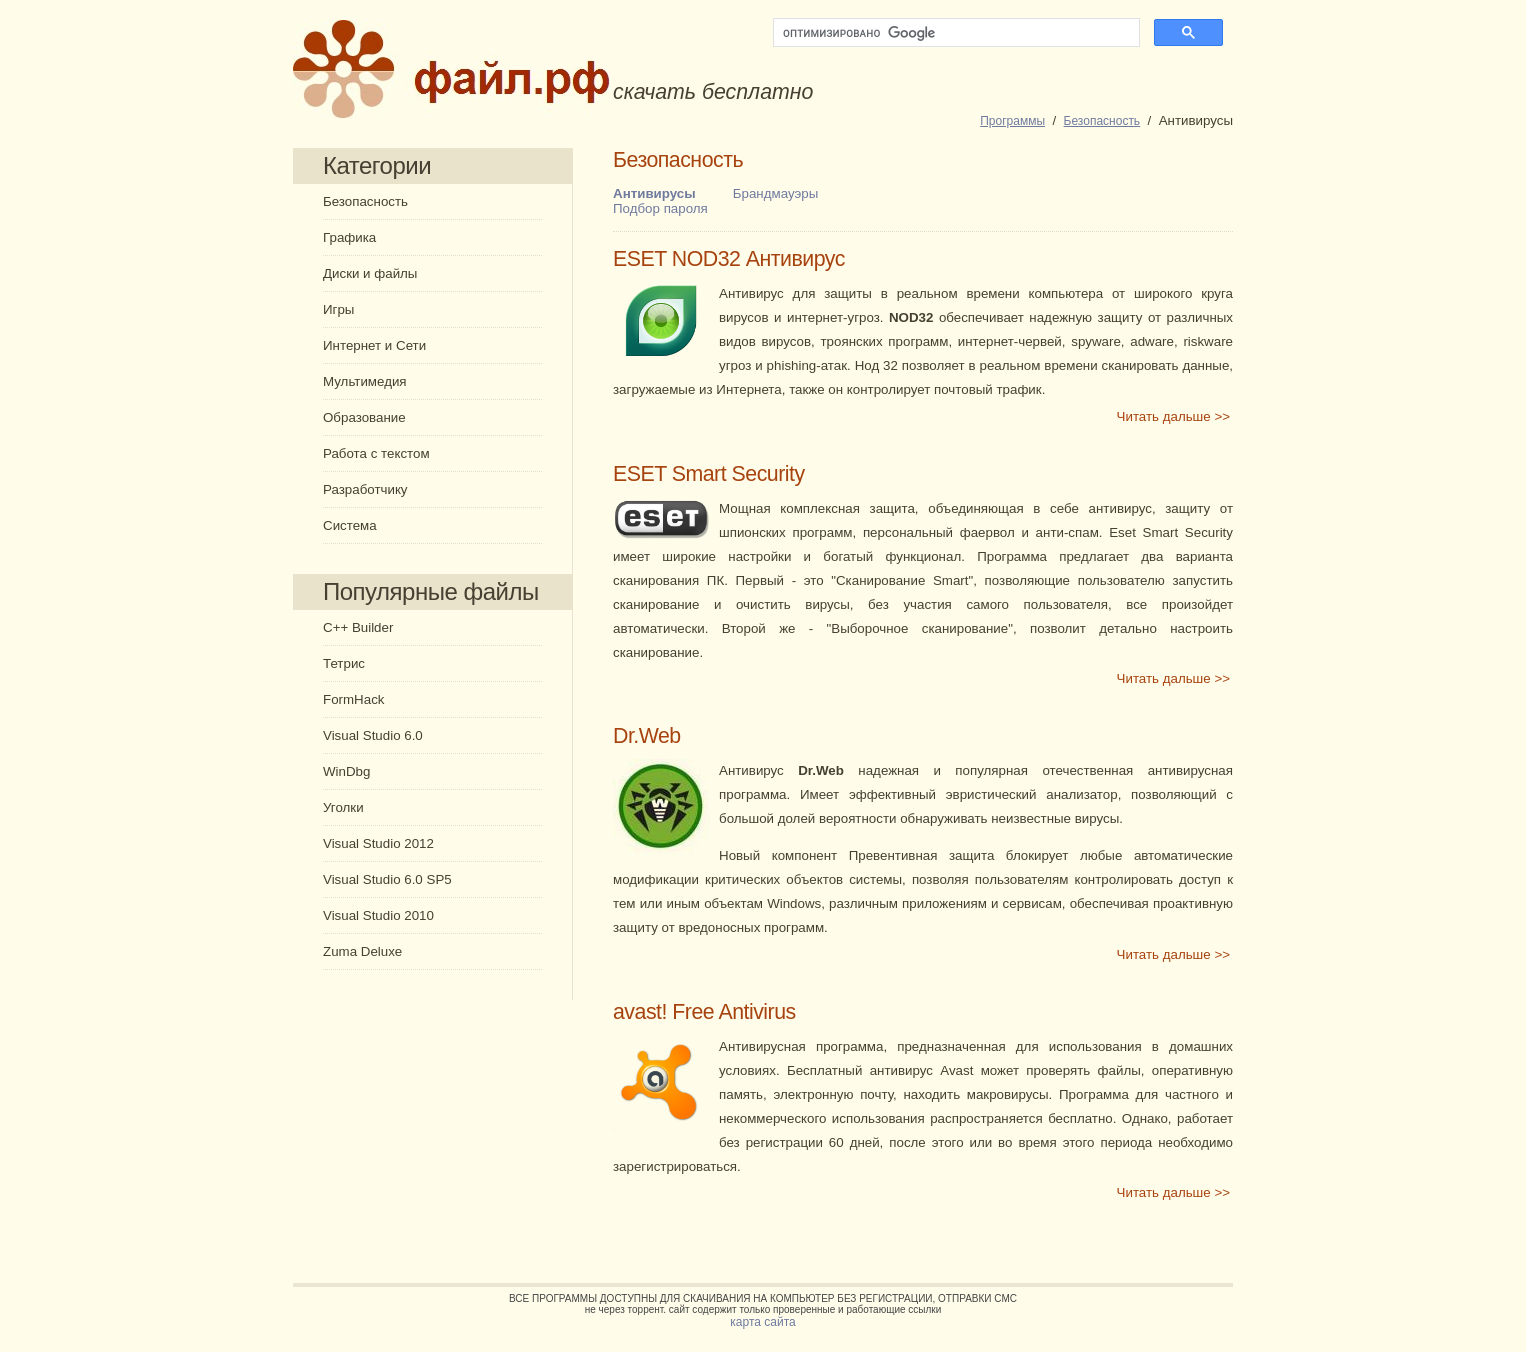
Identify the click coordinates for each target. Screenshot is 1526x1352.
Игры (338, 309)
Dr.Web (647, 736)
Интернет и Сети (374, 345)
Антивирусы (654, 193)
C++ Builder (358, 627)
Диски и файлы (370, 273)
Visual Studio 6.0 (373, 735)
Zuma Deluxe (362, 951)
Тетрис (344, 663)
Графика (349, 237)
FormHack (353, 699)
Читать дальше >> (1173, 416)
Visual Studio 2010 (378, 915)
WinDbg (346, 771)
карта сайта (762, 1322)
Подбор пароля (660, 208)
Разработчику (365, 489)
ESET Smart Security (709, 474)
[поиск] (954, 33)
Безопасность (365, 201)
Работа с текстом (376, 453)
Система (350, 525)
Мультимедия (365, 381)
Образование (364, 417)
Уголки (343, 807)
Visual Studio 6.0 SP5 (387, 879)
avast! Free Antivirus (704, 1012)
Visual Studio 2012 (378, 843)
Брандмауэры (775, 193)
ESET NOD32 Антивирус (729, 259)
